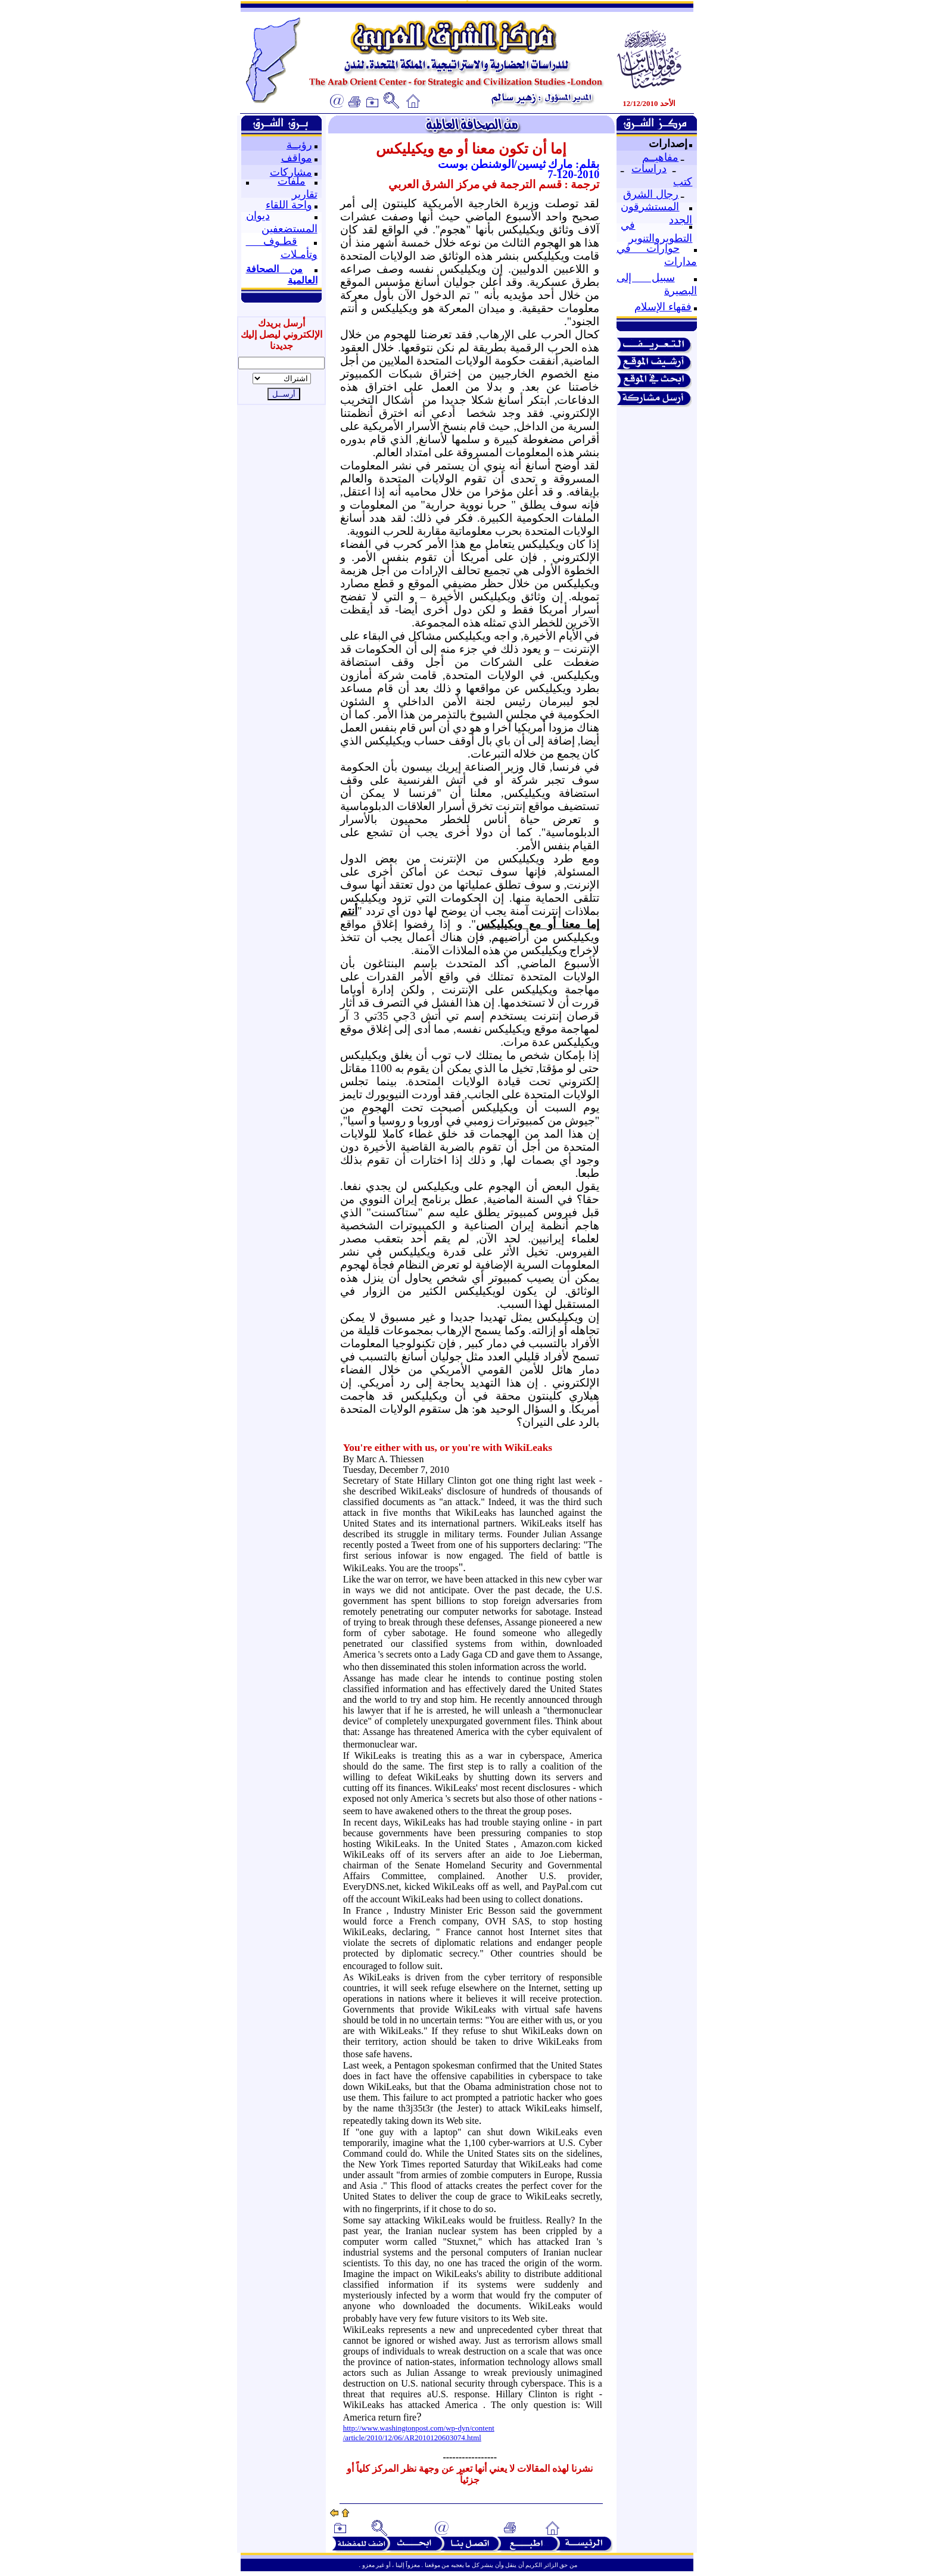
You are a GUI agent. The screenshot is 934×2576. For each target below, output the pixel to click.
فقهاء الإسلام (663, 307)
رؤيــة (299, 145)
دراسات (649, 169)
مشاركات (291, 172)
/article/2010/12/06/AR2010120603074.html (412, 2437)
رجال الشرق (650, 194)
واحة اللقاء (289, 205)
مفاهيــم (660, 157)
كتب (682, 182)
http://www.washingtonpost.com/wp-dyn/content (418, 2428)
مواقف (296, 158)
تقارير (304, 194)
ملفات (292, 181)
